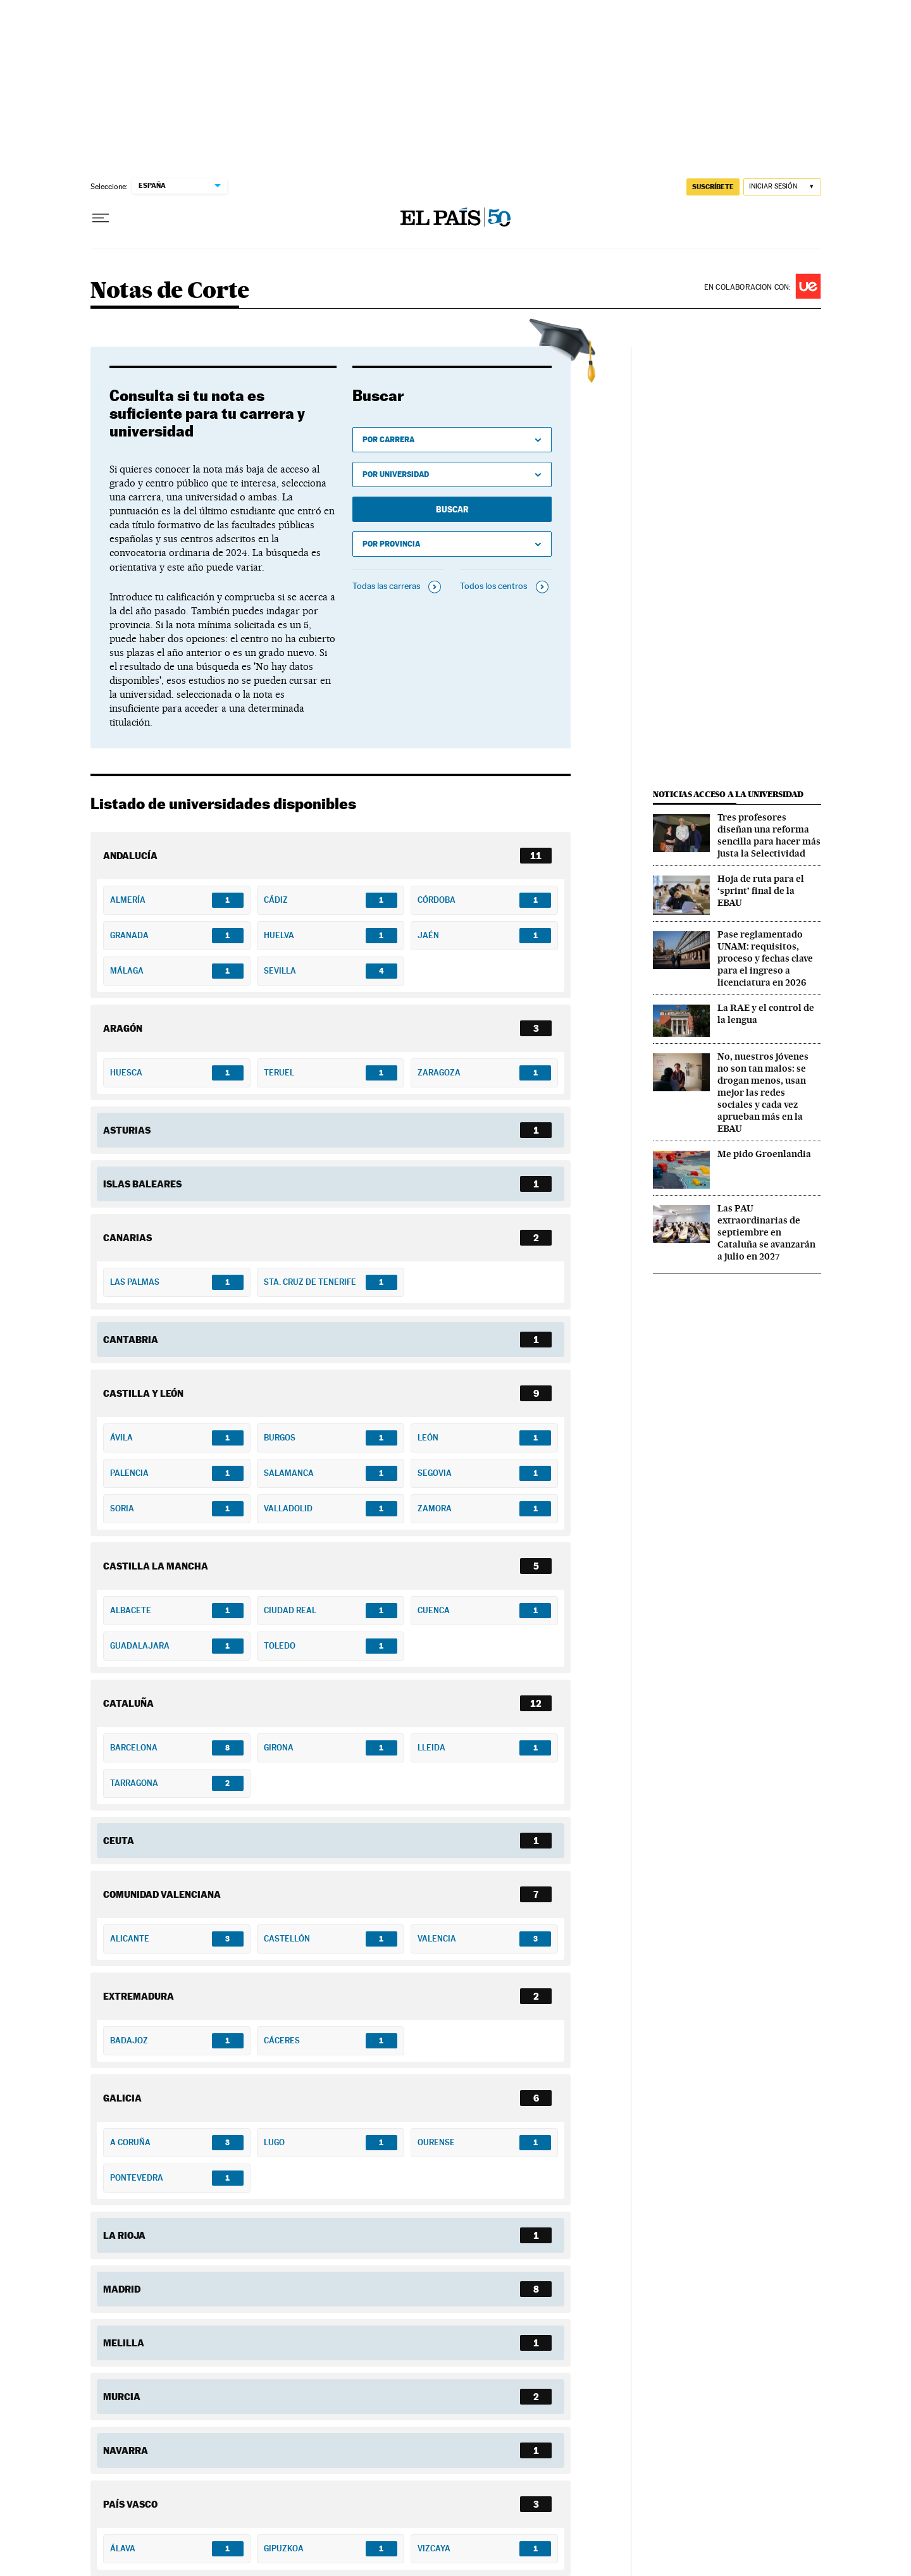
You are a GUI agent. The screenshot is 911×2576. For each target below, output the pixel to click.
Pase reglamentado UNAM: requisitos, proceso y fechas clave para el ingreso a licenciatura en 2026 (765, 958)
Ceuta (118, 1840)
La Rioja (124, 2235)
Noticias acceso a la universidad (728, 794)
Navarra (125, 2450)
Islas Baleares (142, 1183)
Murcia (121, 2396)
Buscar (452, 509)
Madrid (121, 2288)
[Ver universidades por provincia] (452, 544)
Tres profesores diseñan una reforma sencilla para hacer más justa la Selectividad (769, 835)
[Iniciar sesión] (782, 186)
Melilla (123, 2342)
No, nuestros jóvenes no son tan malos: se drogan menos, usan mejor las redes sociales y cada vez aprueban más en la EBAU (763, 1092)
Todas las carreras (386, 586)
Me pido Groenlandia (764, 1154)
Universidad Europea (808, 286)
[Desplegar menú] (100, 218)
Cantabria (130, 1339)
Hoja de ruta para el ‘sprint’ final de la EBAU (760, 890)
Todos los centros (493, 586)
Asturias (127, 1130)
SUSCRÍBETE (713, 186)
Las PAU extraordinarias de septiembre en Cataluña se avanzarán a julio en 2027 (766, 1232)
